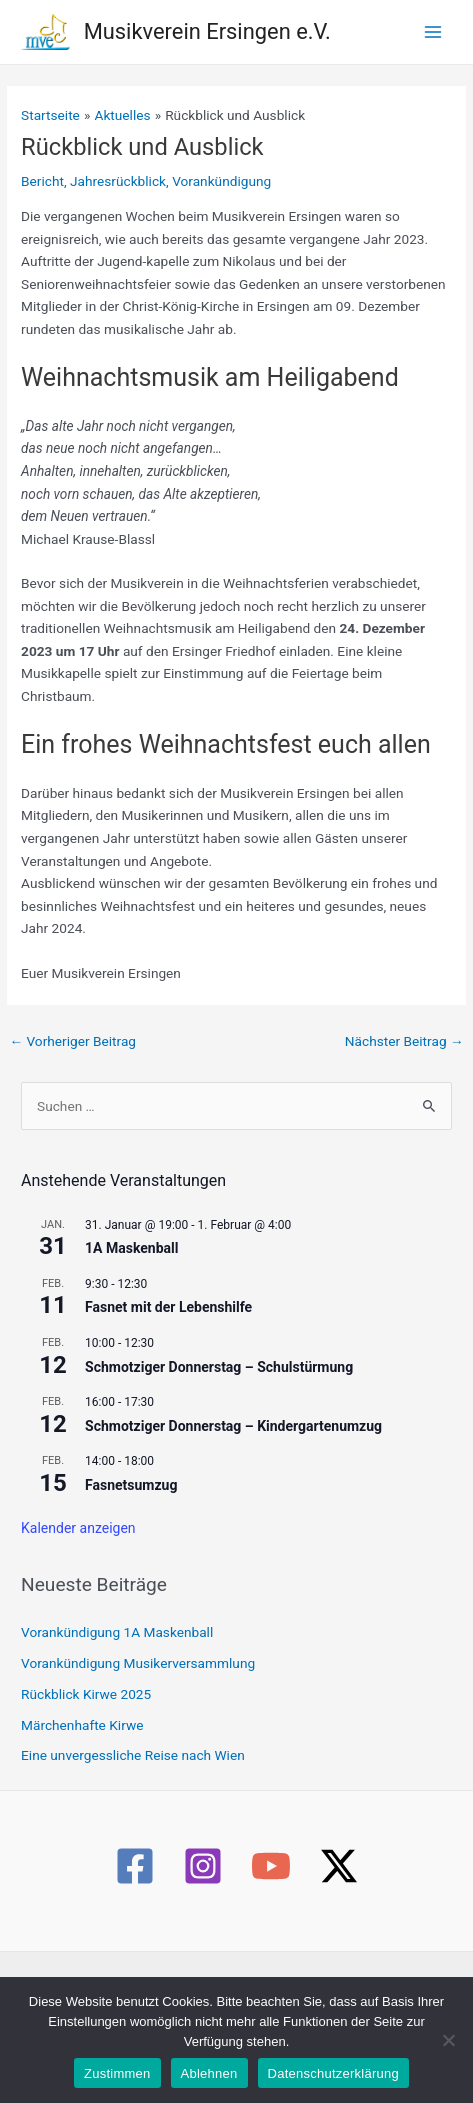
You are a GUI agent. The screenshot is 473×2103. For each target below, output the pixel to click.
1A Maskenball (131, 1248)
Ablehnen (209, 2073)
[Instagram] (203, 1866)
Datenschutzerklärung (333, 2073)
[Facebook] (135, 1866)
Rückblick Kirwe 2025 (86, 1694)
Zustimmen (117, 2073)
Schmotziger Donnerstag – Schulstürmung (219, 1367)
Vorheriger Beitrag (72, 1041)
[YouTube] (271, 1866)
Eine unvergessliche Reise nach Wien (133, 1755)
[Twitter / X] (339, 1866)
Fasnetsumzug (131, 1485)
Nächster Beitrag (404, 1041)
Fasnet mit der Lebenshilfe (168, 1307)
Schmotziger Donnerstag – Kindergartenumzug (233, 1426)
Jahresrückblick (118, 181)
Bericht (42, 181)
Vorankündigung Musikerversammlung (138, 1663)
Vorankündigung (221, 181)
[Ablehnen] (448, 2040)
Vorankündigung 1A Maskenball (117, 1632)
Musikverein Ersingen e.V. (207, 31)
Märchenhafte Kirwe (82, 1725)
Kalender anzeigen (78, 1528)
